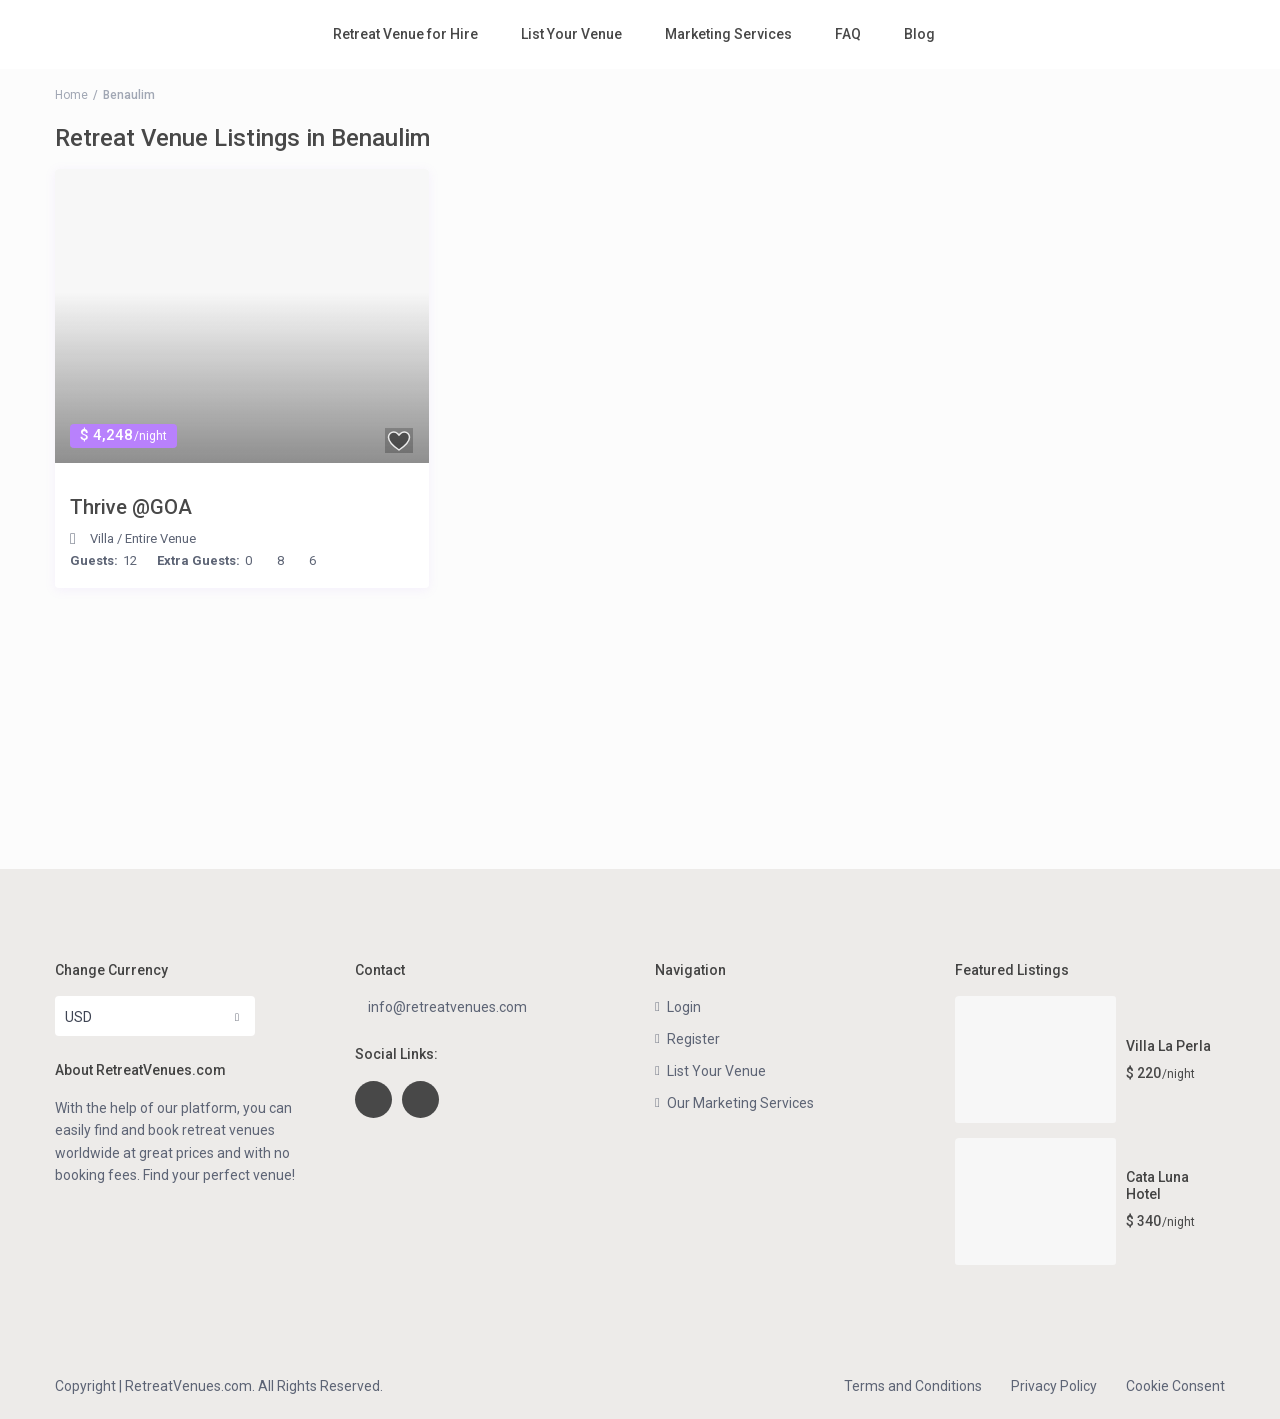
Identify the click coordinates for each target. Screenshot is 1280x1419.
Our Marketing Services (740, 1103)
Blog (919, 34)
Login (684, 1007)
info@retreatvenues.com (447, 1007)
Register (693, 1039)
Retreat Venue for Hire (405, 34)
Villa (102, 538)
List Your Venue (571, 34)
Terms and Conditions (913, 1386)
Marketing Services (728, 34)
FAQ (848, 34)
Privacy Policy (1054, 1386)
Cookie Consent (1175, 1386)
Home (71, 95)
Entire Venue (160, 538)
